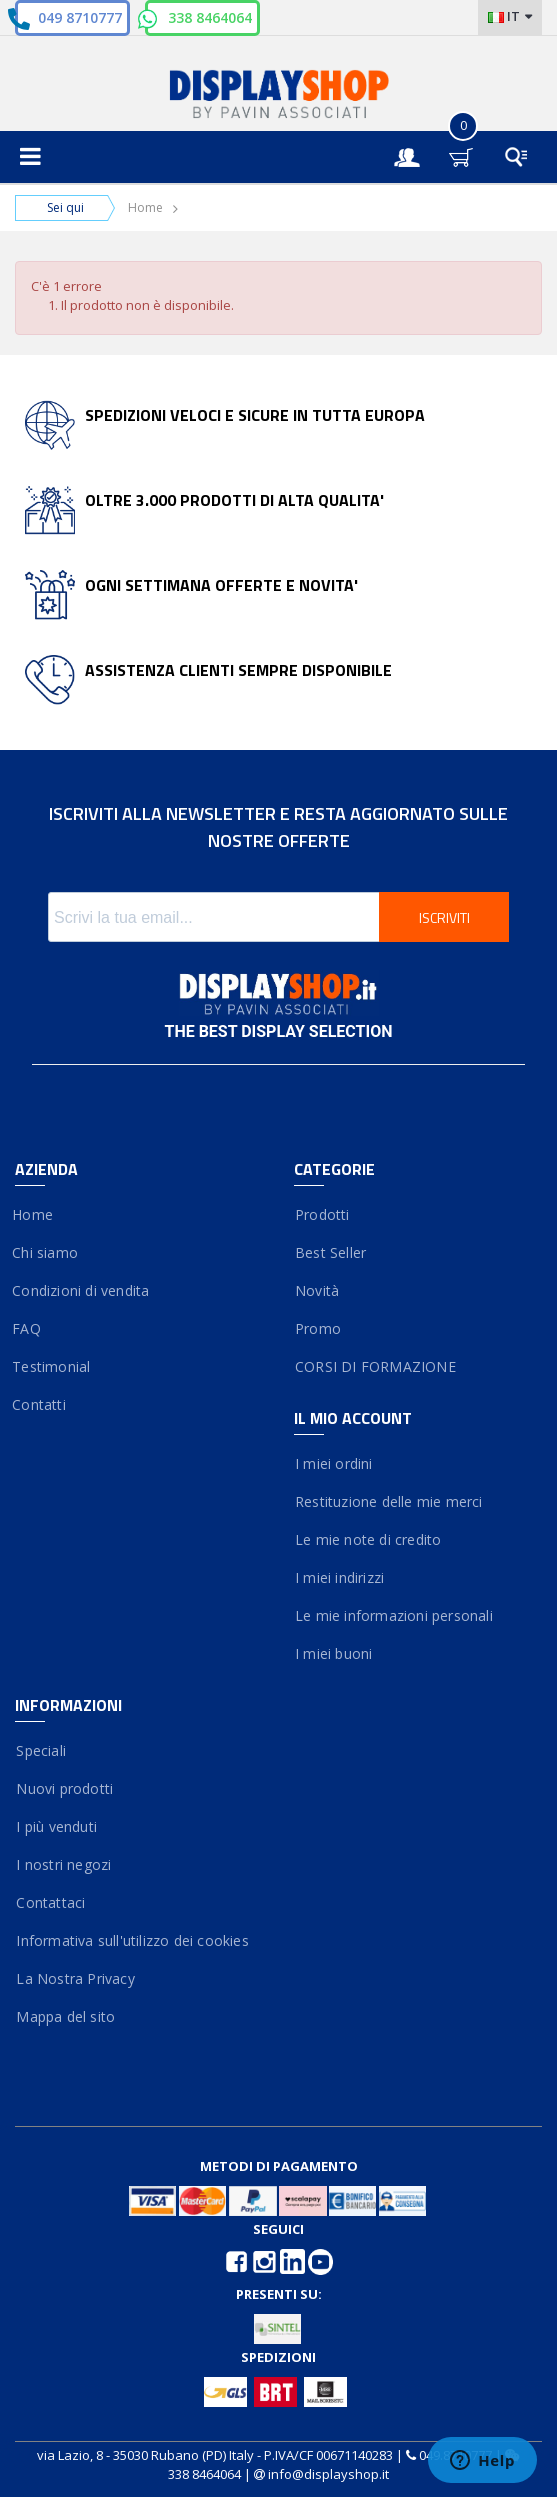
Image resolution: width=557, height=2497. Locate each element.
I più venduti (56, 1826)
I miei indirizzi (339, 1577)
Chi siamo (46, 1252)
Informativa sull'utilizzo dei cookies (132, 1940)
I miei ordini (333, 1463)
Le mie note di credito (368, 1539)
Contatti (40, 1404)
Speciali (40, 1750)
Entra (417, 139)
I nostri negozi (63, 1864)
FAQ (28, 1328)
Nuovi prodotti (64, 1788)
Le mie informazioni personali (393, 1615)
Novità (317, 1290)
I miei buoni (333, 1653)
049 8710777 (80, 17)
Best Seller (330, 1252)
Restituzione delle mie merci (388, 1501)
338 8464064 (210, 17)
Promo (317, 1328)
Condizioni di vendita (82, 1290)
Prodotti (322, 1214)
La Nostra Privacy (75, 1978)
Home (145, 207)
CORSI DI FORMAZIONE (375, 1366)
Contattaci (50, 1902)
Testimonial (52, 1366)
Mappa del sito (65, 2016)
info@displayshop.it (328, 2474)
